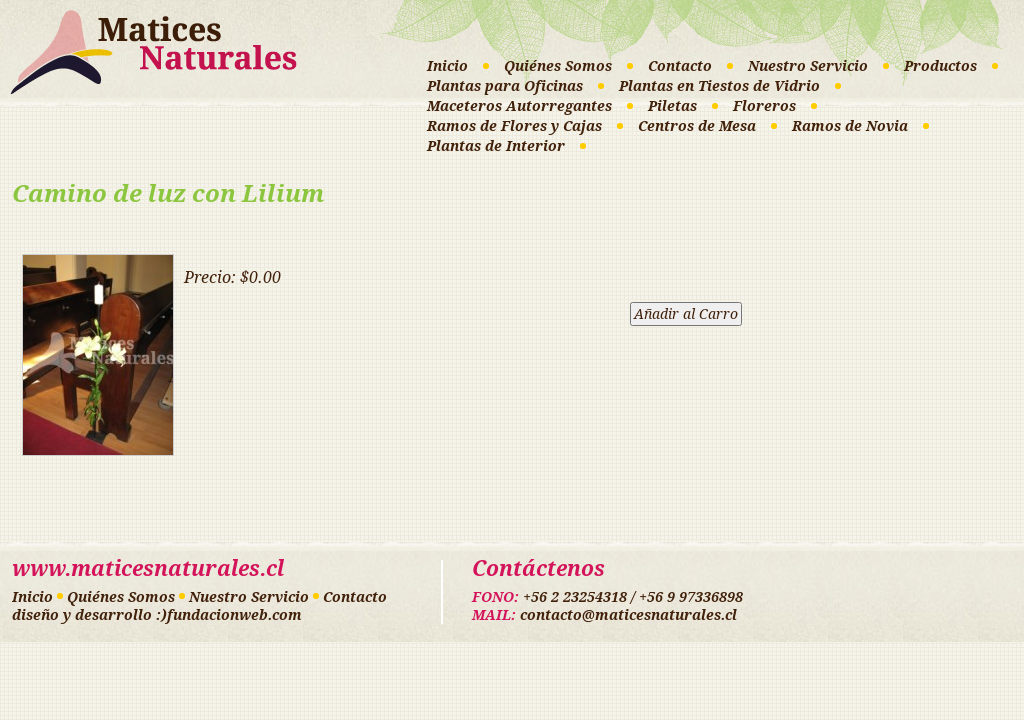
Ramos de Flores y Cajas (514, 126)
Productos (940, 66)
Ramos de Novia (850, 126)
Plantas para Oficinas (505, 86)
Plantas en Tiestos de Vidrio (719, 86)
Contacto (680, 66)
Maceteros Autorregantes (519, 106)
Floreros (764, 106)
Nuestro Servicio (808, 66)
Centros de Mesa (697, 126)
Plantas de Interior (496, 146)
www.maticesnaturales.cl (148, 568)
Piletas (672, 106)
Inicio (447, 66)
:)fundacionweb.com (229, 615)
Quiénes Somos (558, 66)
